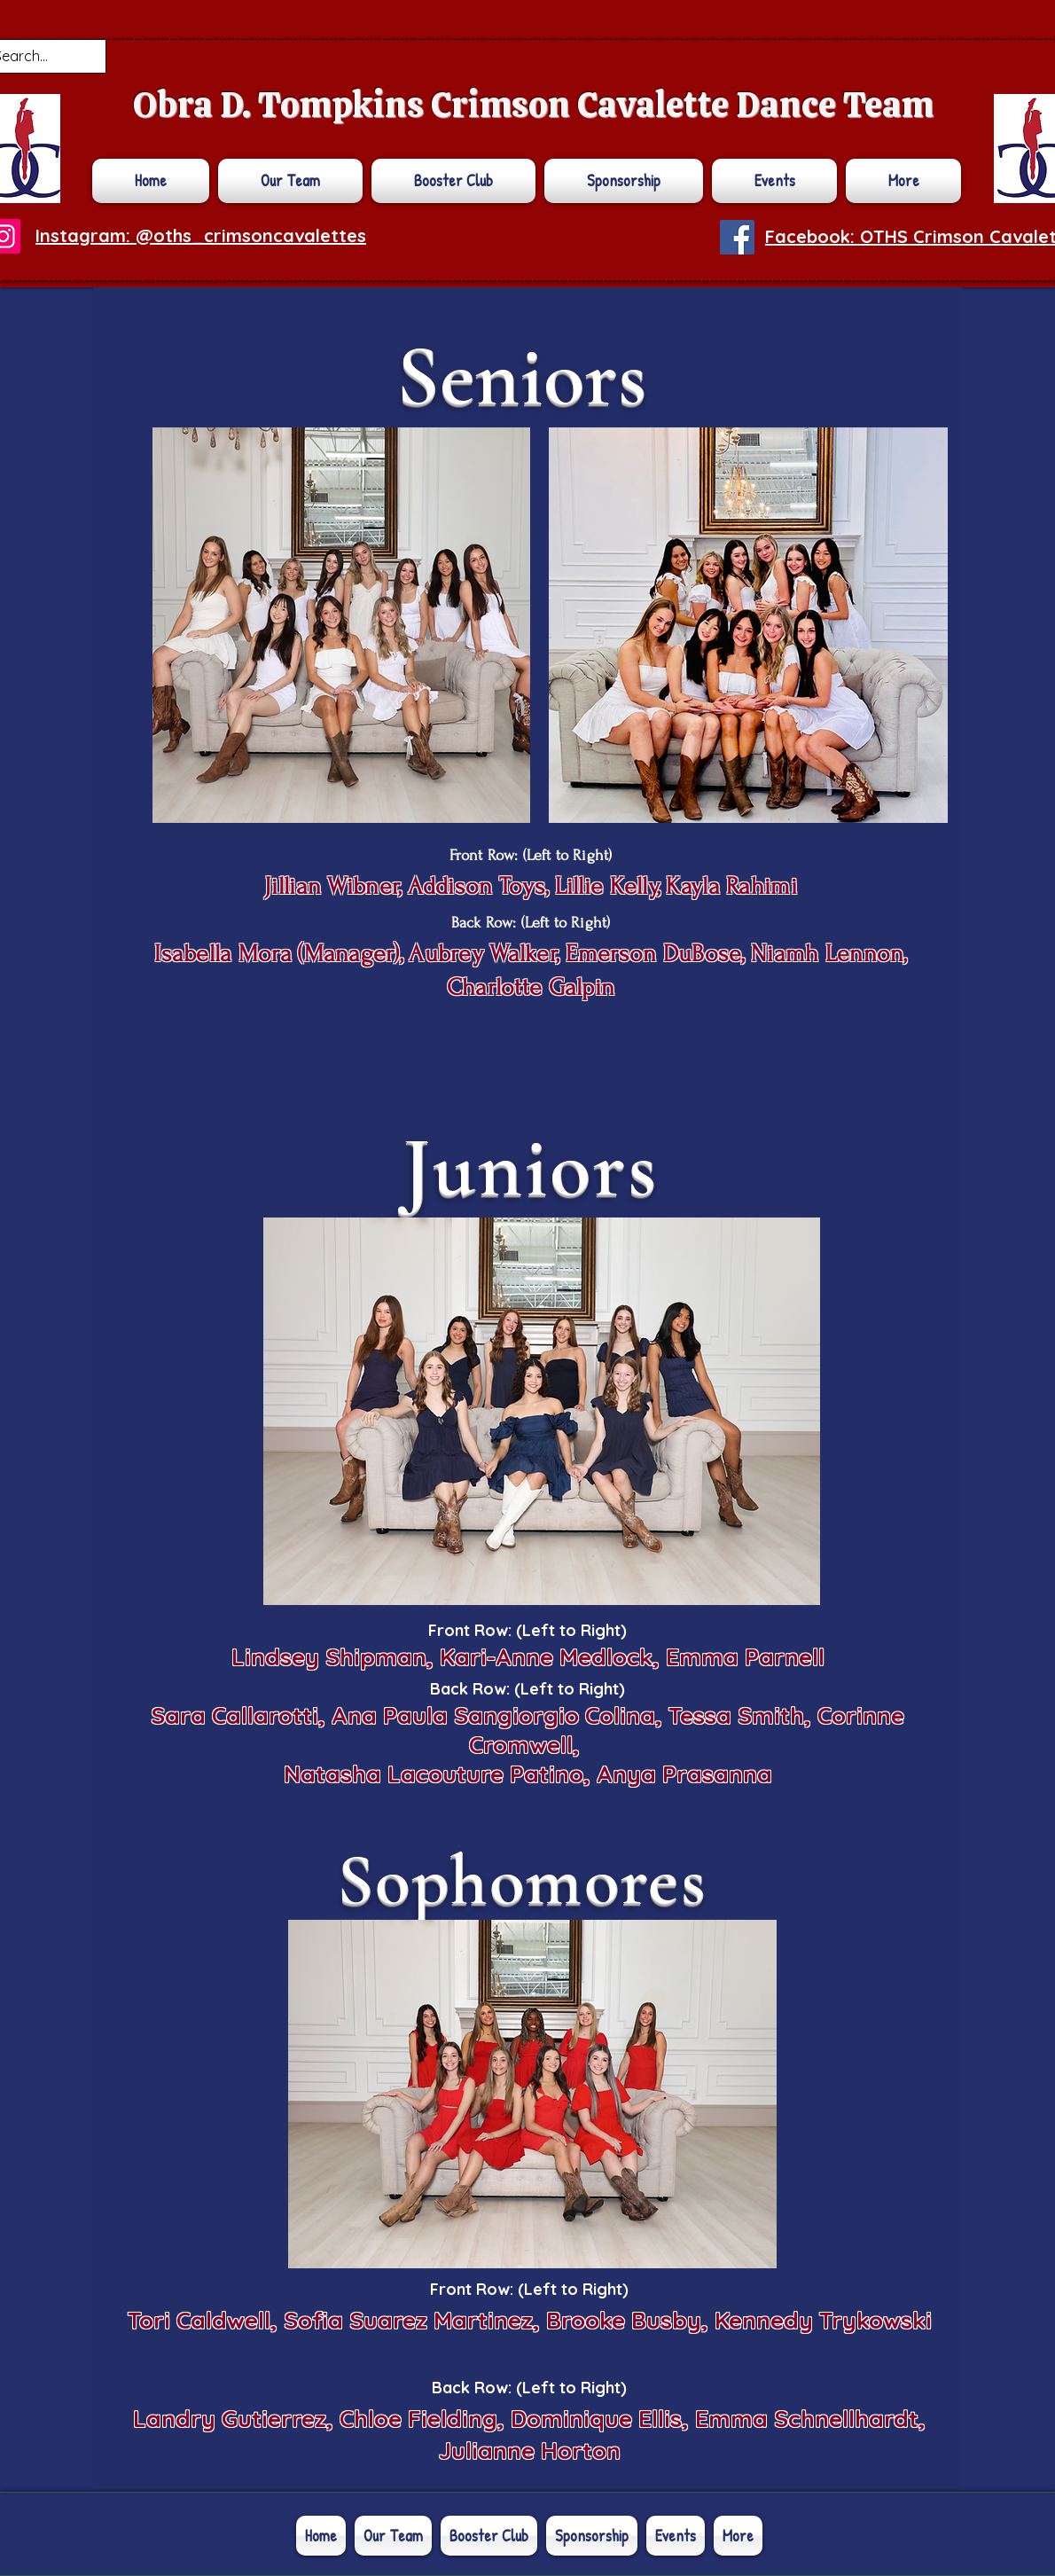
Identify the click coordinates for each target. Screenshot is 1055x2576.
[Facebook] (737, 237)
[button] (901, 181)
